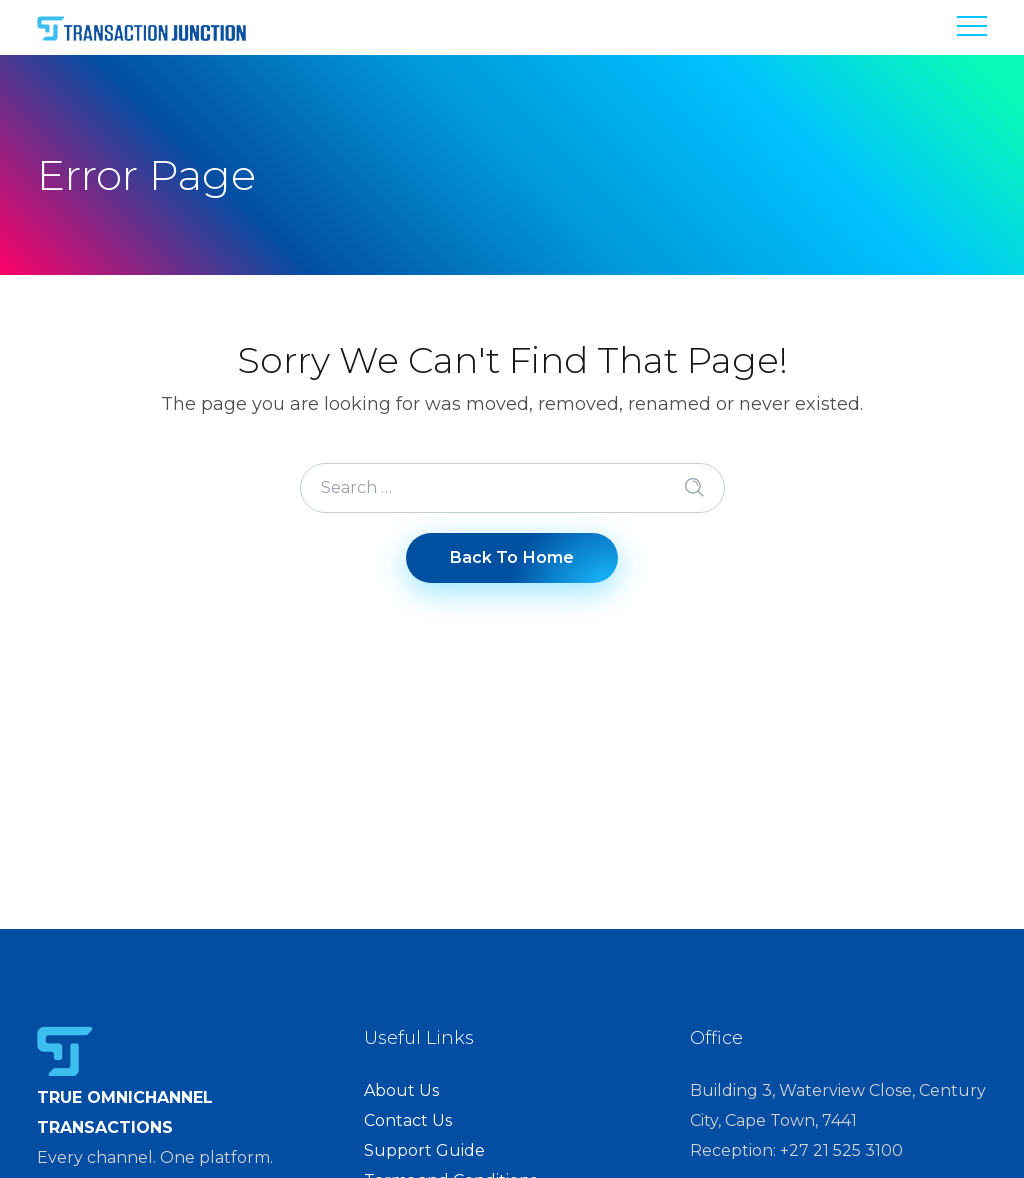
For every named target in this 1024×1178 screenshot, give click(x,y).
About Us (401, 1090)
